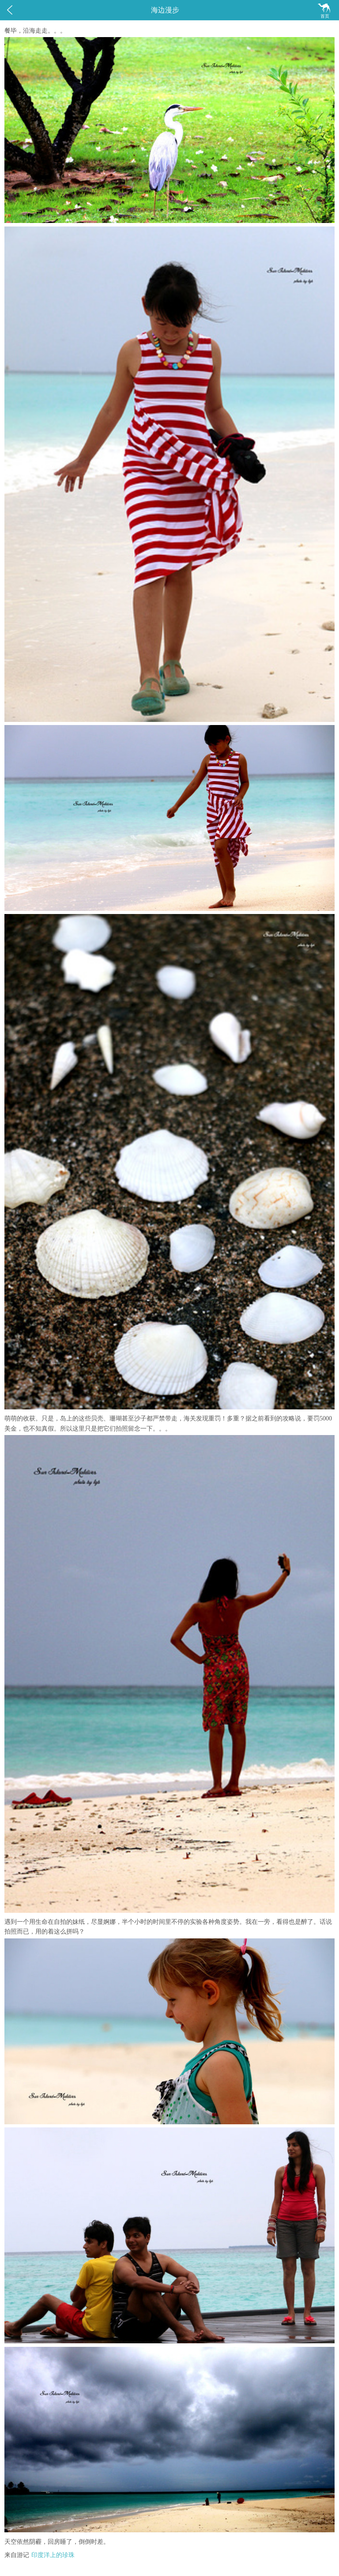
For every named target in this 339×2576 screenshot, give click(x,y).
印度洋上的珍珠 (53, 2555)
